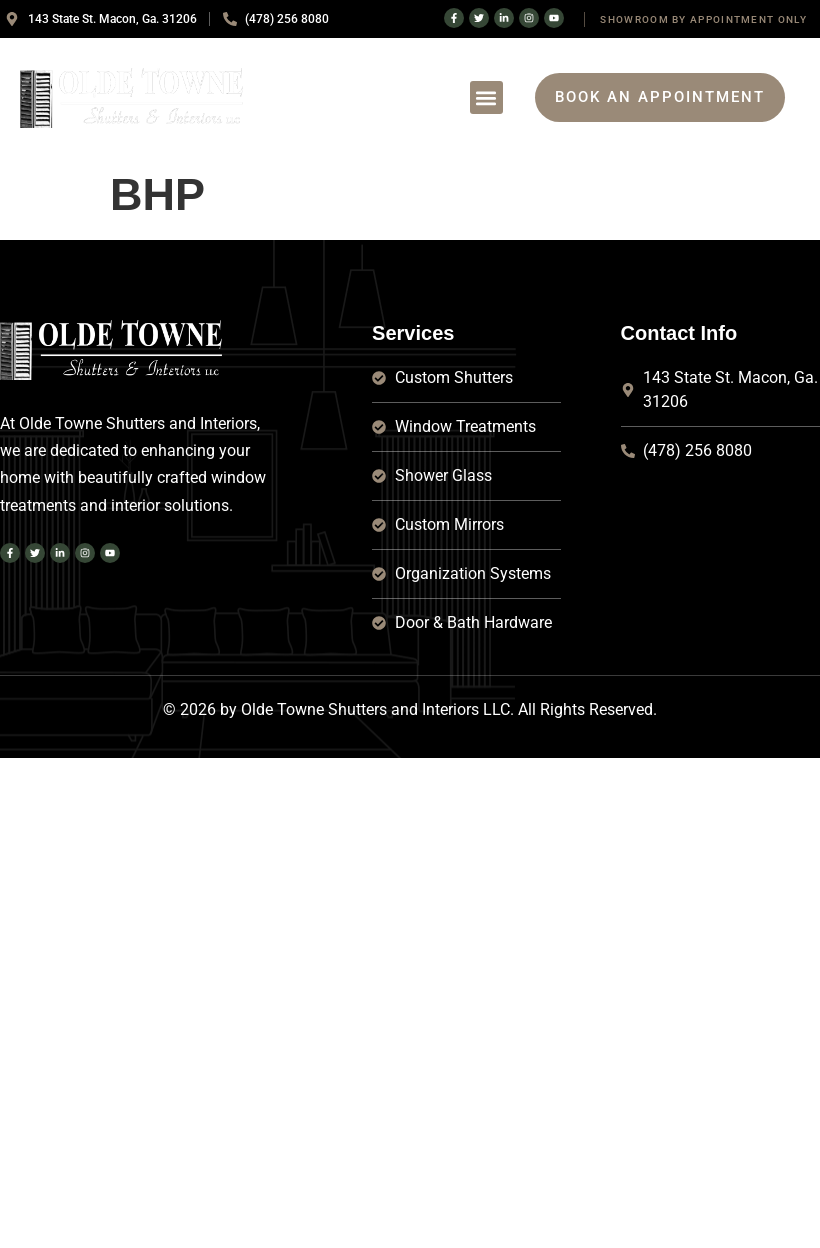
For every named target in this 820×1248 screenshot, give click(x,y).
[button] (486, 97)
